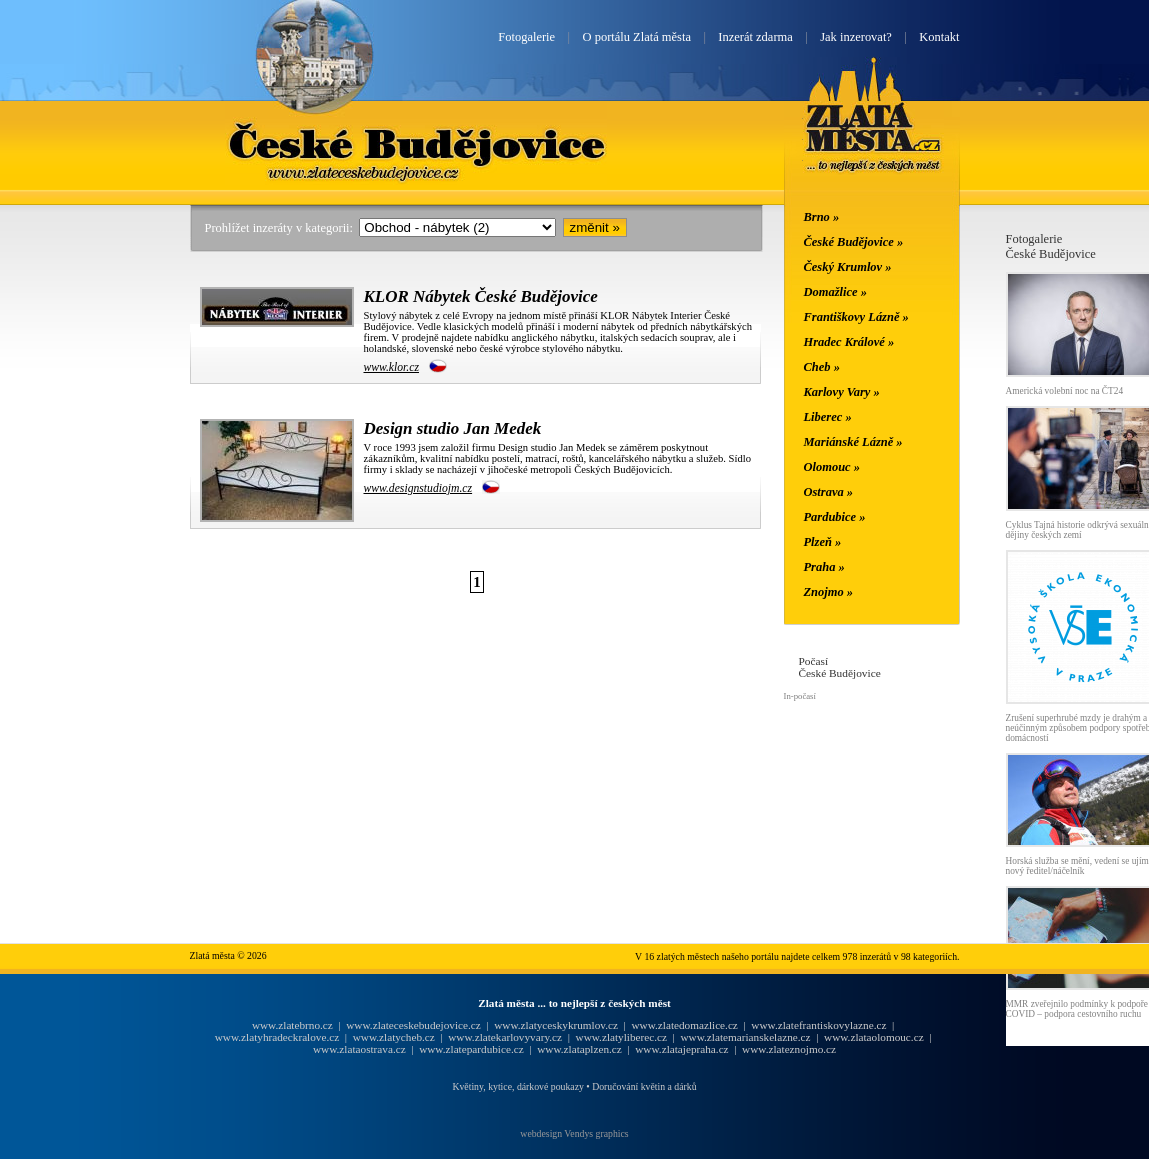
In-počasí (800, 696)
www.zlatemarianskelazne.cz (745, 1037)
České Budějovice (416, 143)
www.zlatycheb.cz (394, 1037)
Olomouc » (832, 467)
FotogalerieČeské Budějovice (1051, 246)
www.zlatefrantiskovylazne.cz (818, 1025)
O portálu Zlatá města (637, 37)
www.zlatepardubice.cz (471, 1049)
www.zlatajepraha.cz (681, 1049)
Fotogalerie (526, 37)
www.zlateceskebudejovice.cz (413, 1025)
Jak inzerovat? (856, 37)
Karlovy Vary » (842, 392)
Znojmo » (829, 592)
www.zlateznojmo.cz (789, 1049)
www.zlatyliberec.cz (621, 1037)
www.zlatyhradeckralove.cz (277, 1037)
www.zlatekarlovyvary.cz (505, 1037)
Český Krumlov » (848, 267)
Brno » (822, 217)
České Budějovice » (854, 242)
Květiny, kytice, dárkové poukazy (517, 1086)
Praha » (824, 567)
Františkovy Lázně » (856, 317)
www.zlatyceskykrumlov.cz (556, 1025)
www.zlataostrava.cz (359, 1049)
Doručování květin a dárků (644, 1086)
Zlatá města (873, 138)
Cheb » (822, 367)
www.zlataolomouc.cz (874, 1037)
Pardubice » (835, 517)
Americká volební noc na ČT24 (1065, 391)
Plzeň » (823, 542)
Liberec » (828, 417)
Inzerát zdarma (755, 37)
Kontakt (939, 37)
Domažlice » (835, 292)
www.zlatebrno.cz (292, 1025)
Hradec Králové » (849, 342)
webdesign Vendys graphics (574, 1133)
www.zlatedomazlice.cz (684, 1025)
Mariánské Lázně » (853, 442)
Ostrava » (829, 492)
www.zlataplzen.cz (579, 1049)
